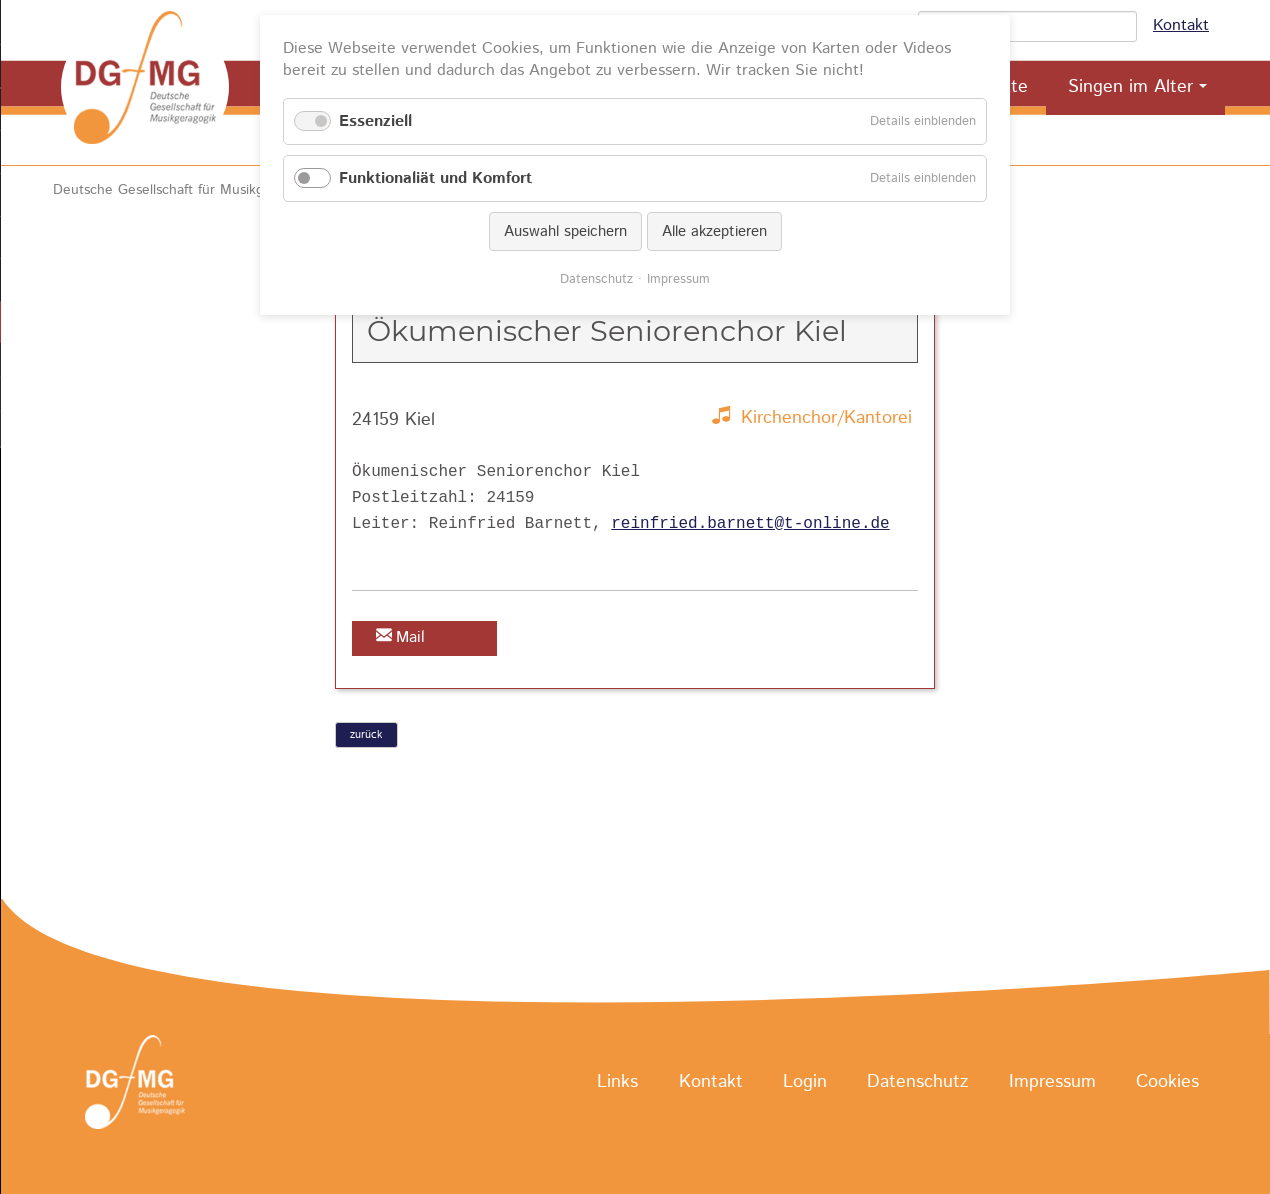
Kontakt (1181, 25)
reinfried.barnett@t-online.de (750, 524)
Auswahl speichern (565, 231)
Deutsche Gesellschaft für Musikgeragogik (185, 190)
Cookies (1167, 1083)
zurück (366, 735)
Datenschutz (917, 1083)
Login (805, 1083)
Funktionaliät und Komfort (435, 178)
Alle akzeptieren (714, 231)
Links (617, 1083)
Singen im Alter (1130, 87)
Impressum (1052, 1083)
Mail (410, 637)
